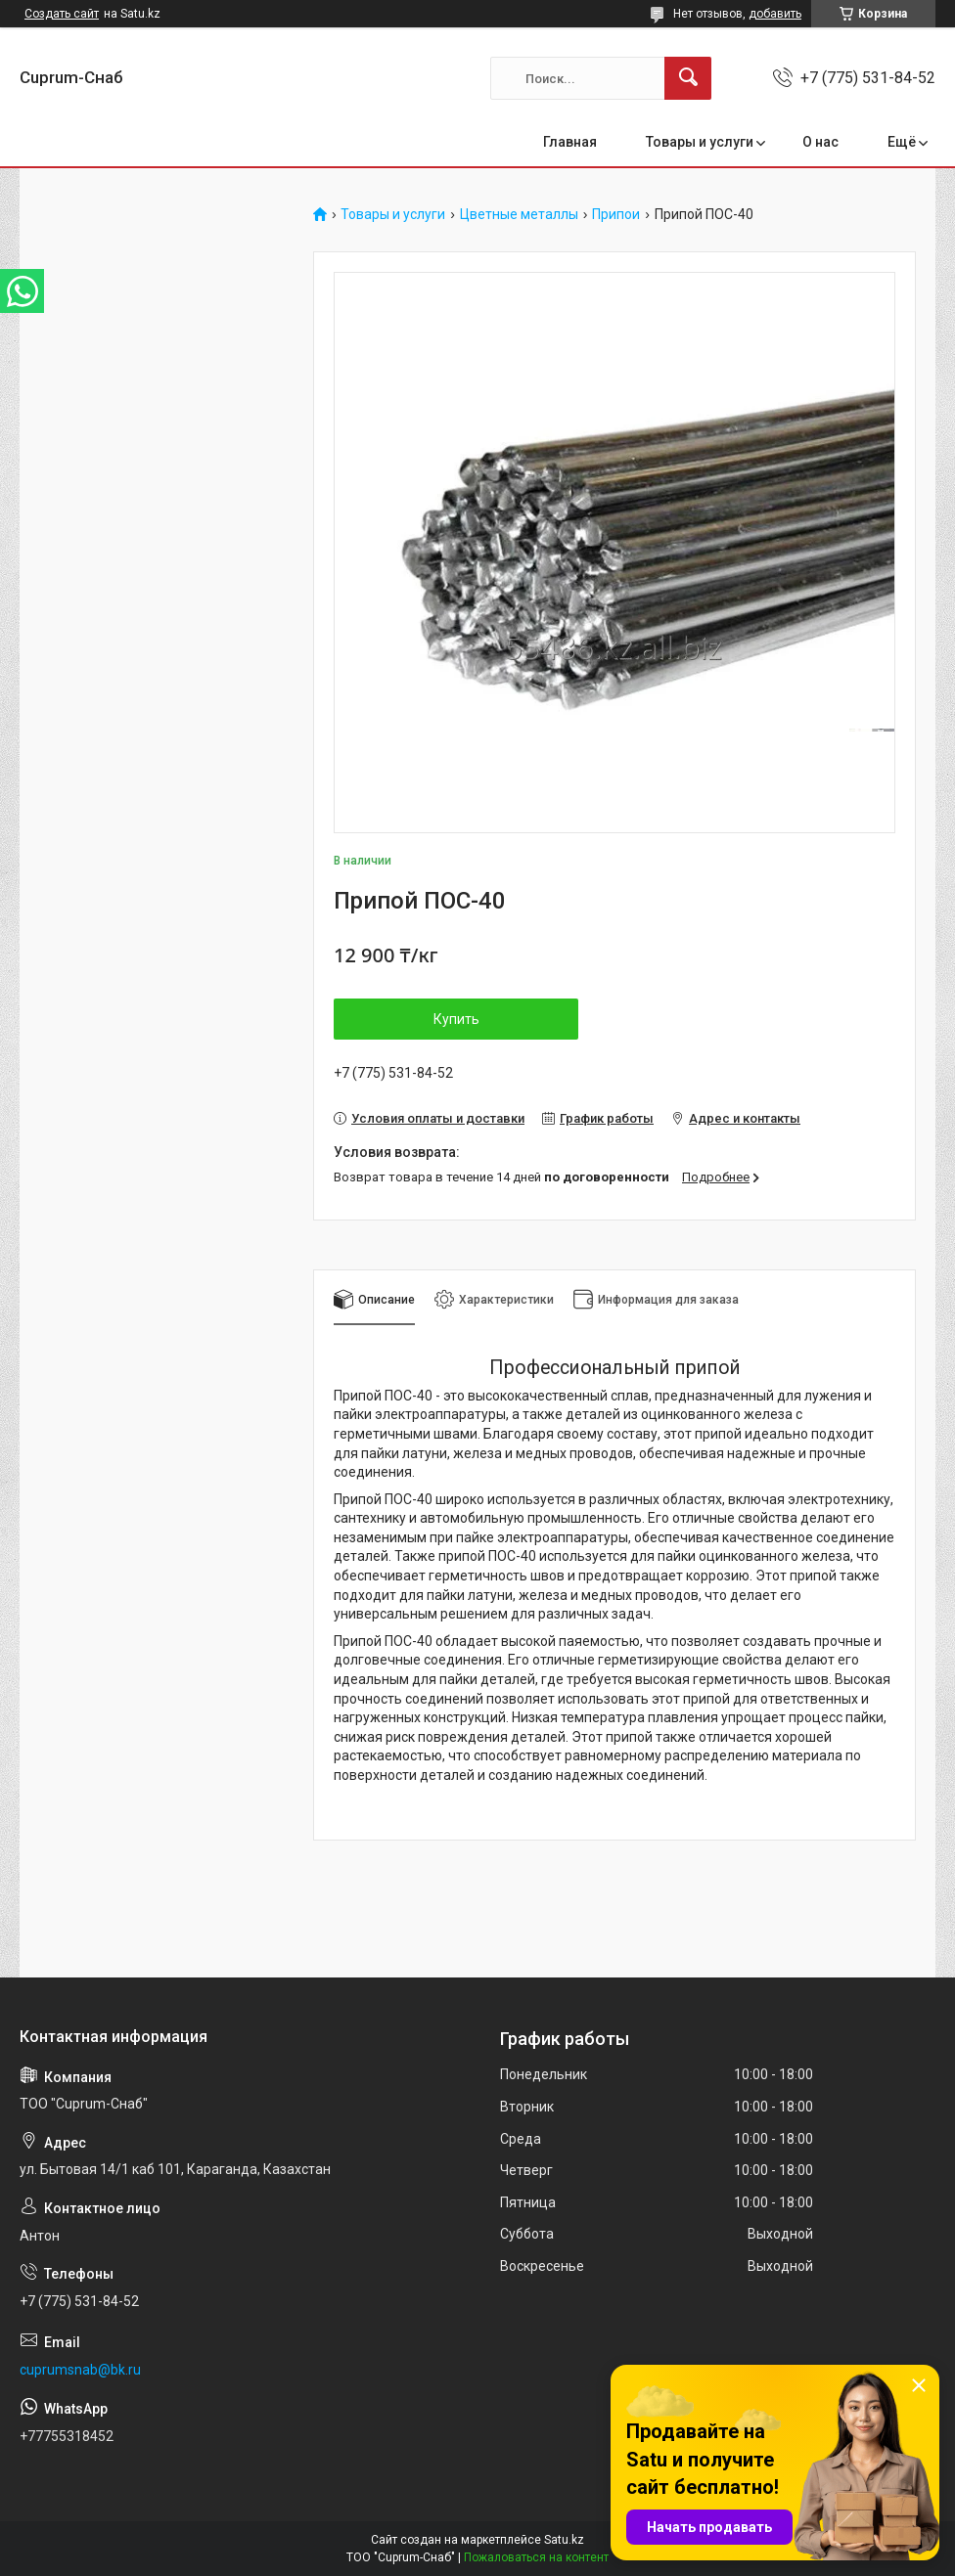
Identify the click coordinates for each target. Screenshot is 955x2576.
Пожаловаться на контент (536, 2557)
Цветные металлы (519, 214)
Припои (616, 214)
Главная (570, 142)
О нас (820, 142)
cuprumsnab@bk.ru (80, 2369)
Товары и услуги (699, 142)
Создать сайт (61, 14)
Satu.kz (564, 2540)
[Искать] (687, 78)
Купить (456, 1019)
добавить (775, 14)
